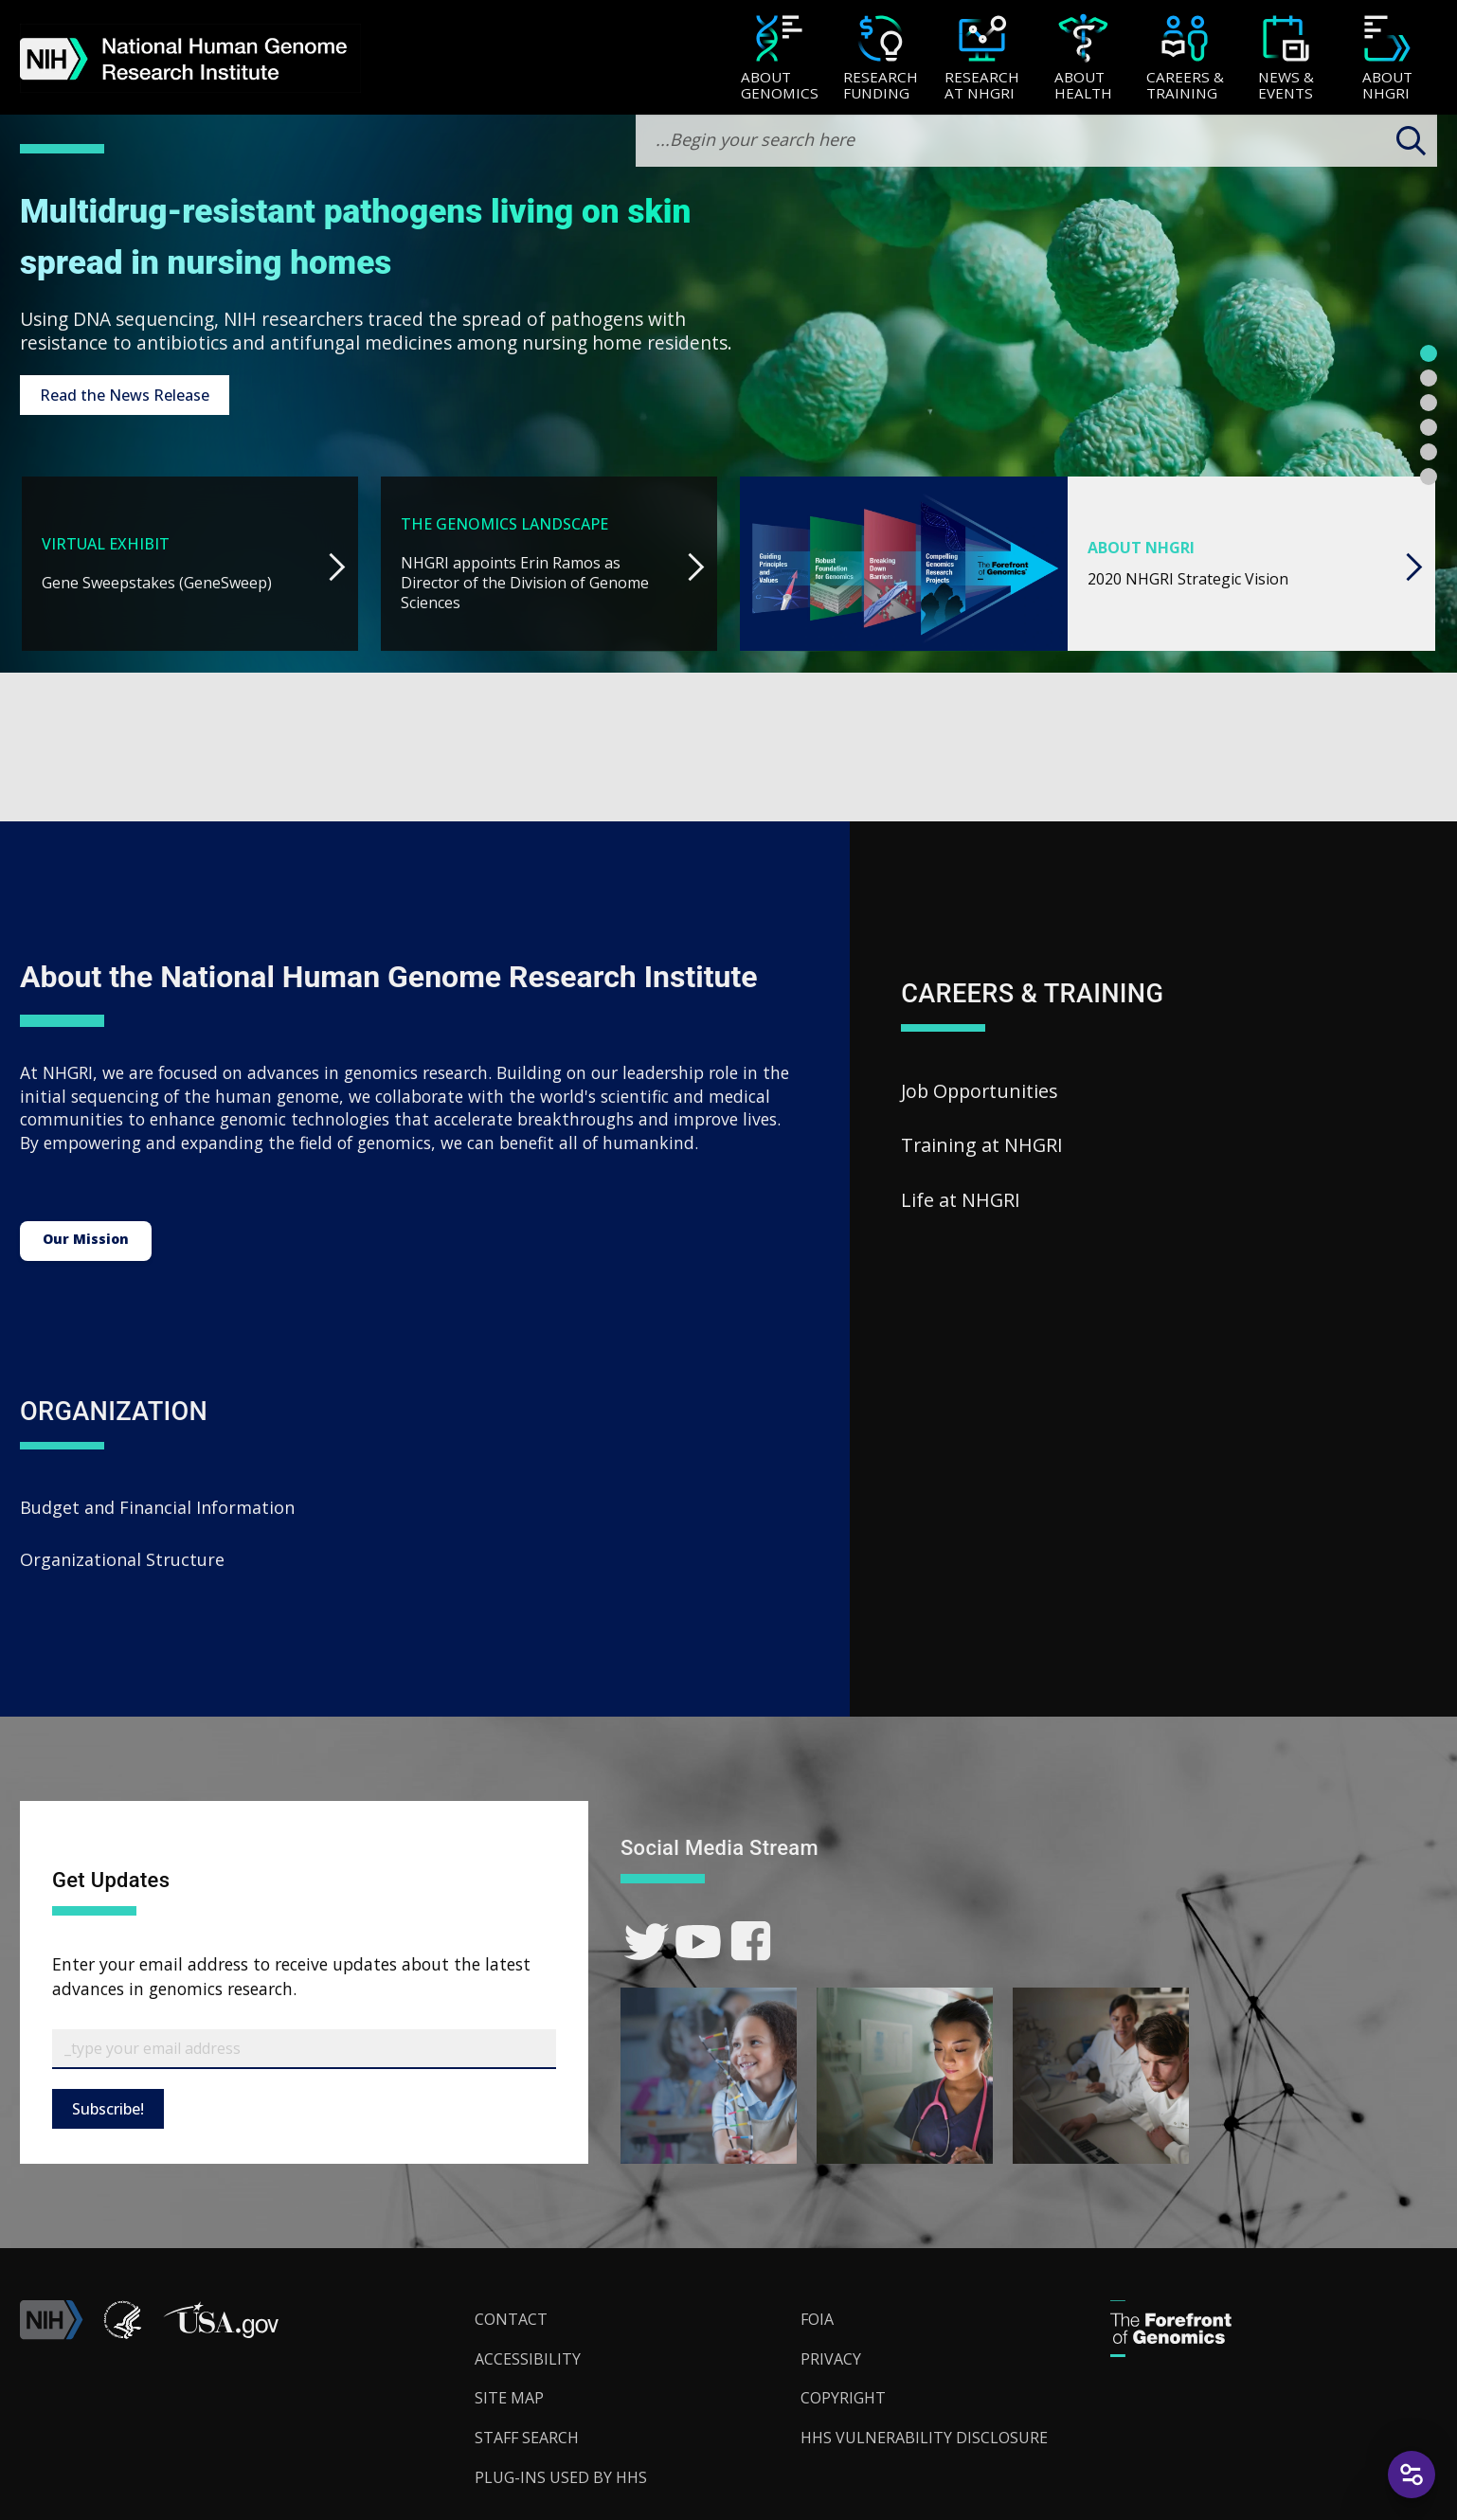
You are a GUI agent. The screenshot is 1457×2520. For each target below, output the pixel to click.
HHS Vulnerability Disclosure (924, 2437)
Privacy (830, 2359)
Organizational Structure (122, 1559)
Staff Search (527, 2437)
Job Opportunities (979, 1091)
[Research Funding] (880, 59)
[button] (220, 2334)
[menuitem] (779, 58)
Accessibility (528, 2359)
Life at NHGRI (960, 1200)
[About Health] (1083, 59)
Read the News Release (124, 395)
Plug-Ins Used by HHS (561, 2477)
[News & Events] (1286, 59)
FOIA (817, 2319)
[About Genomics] (779, 59)
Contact (511, 2319)
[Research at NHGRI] (982, 59)
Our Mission (86, 1239)
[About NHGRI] (1387, 59)
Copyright (843, 2397)
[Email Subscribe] (304, 2049)
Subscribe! (108, 2108)
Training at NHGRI (982, 1145)
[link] (647, 1942)
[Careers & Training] (1184, 59)
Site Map (509, 2397)
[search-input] (1036, 141)
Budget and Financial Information (157, 1507)
